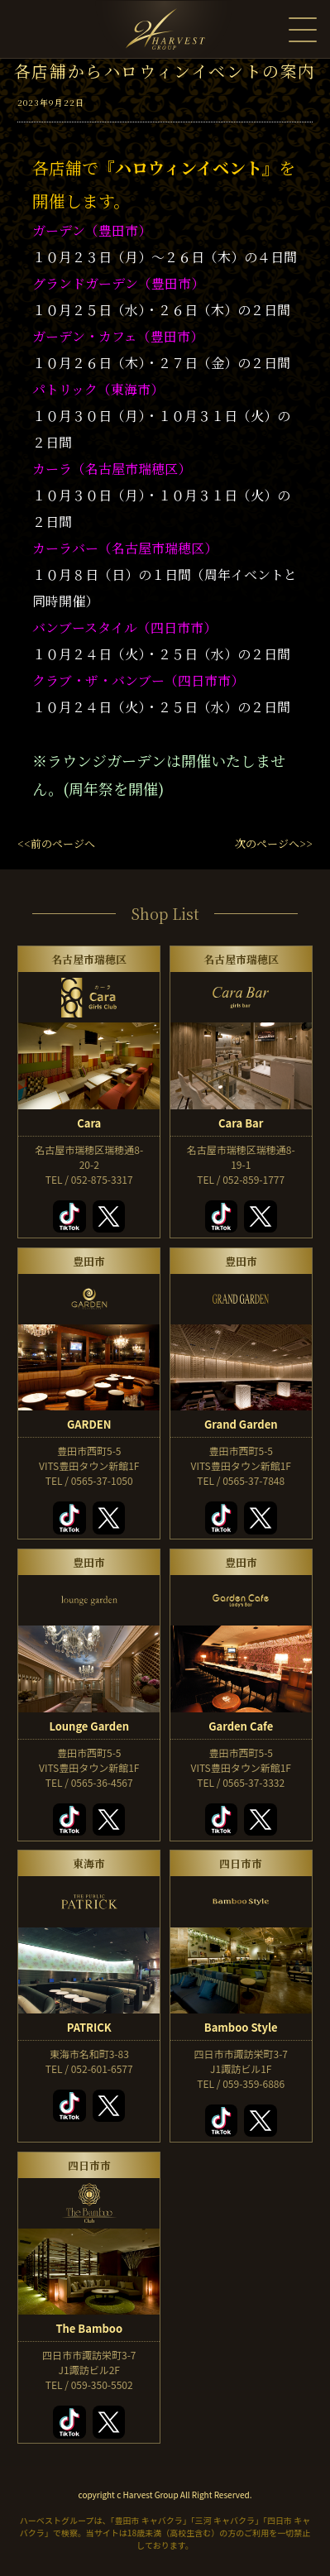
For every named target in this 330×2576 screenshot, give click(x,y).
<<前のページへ (56, 843)
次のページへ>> (274, 843)
